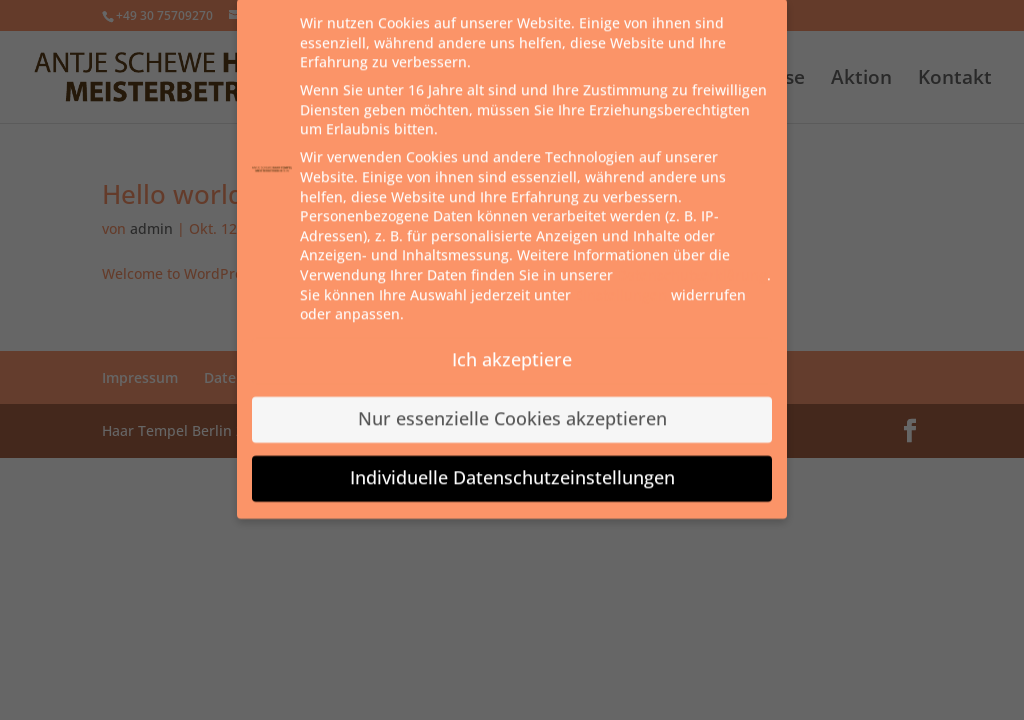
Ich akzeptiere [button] (512, 348)
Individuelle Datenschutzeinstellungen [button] (512, 466)
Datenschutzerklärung (692, 263)
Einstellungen (621, 283)
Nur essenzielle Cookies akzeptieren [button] (512, 407)
